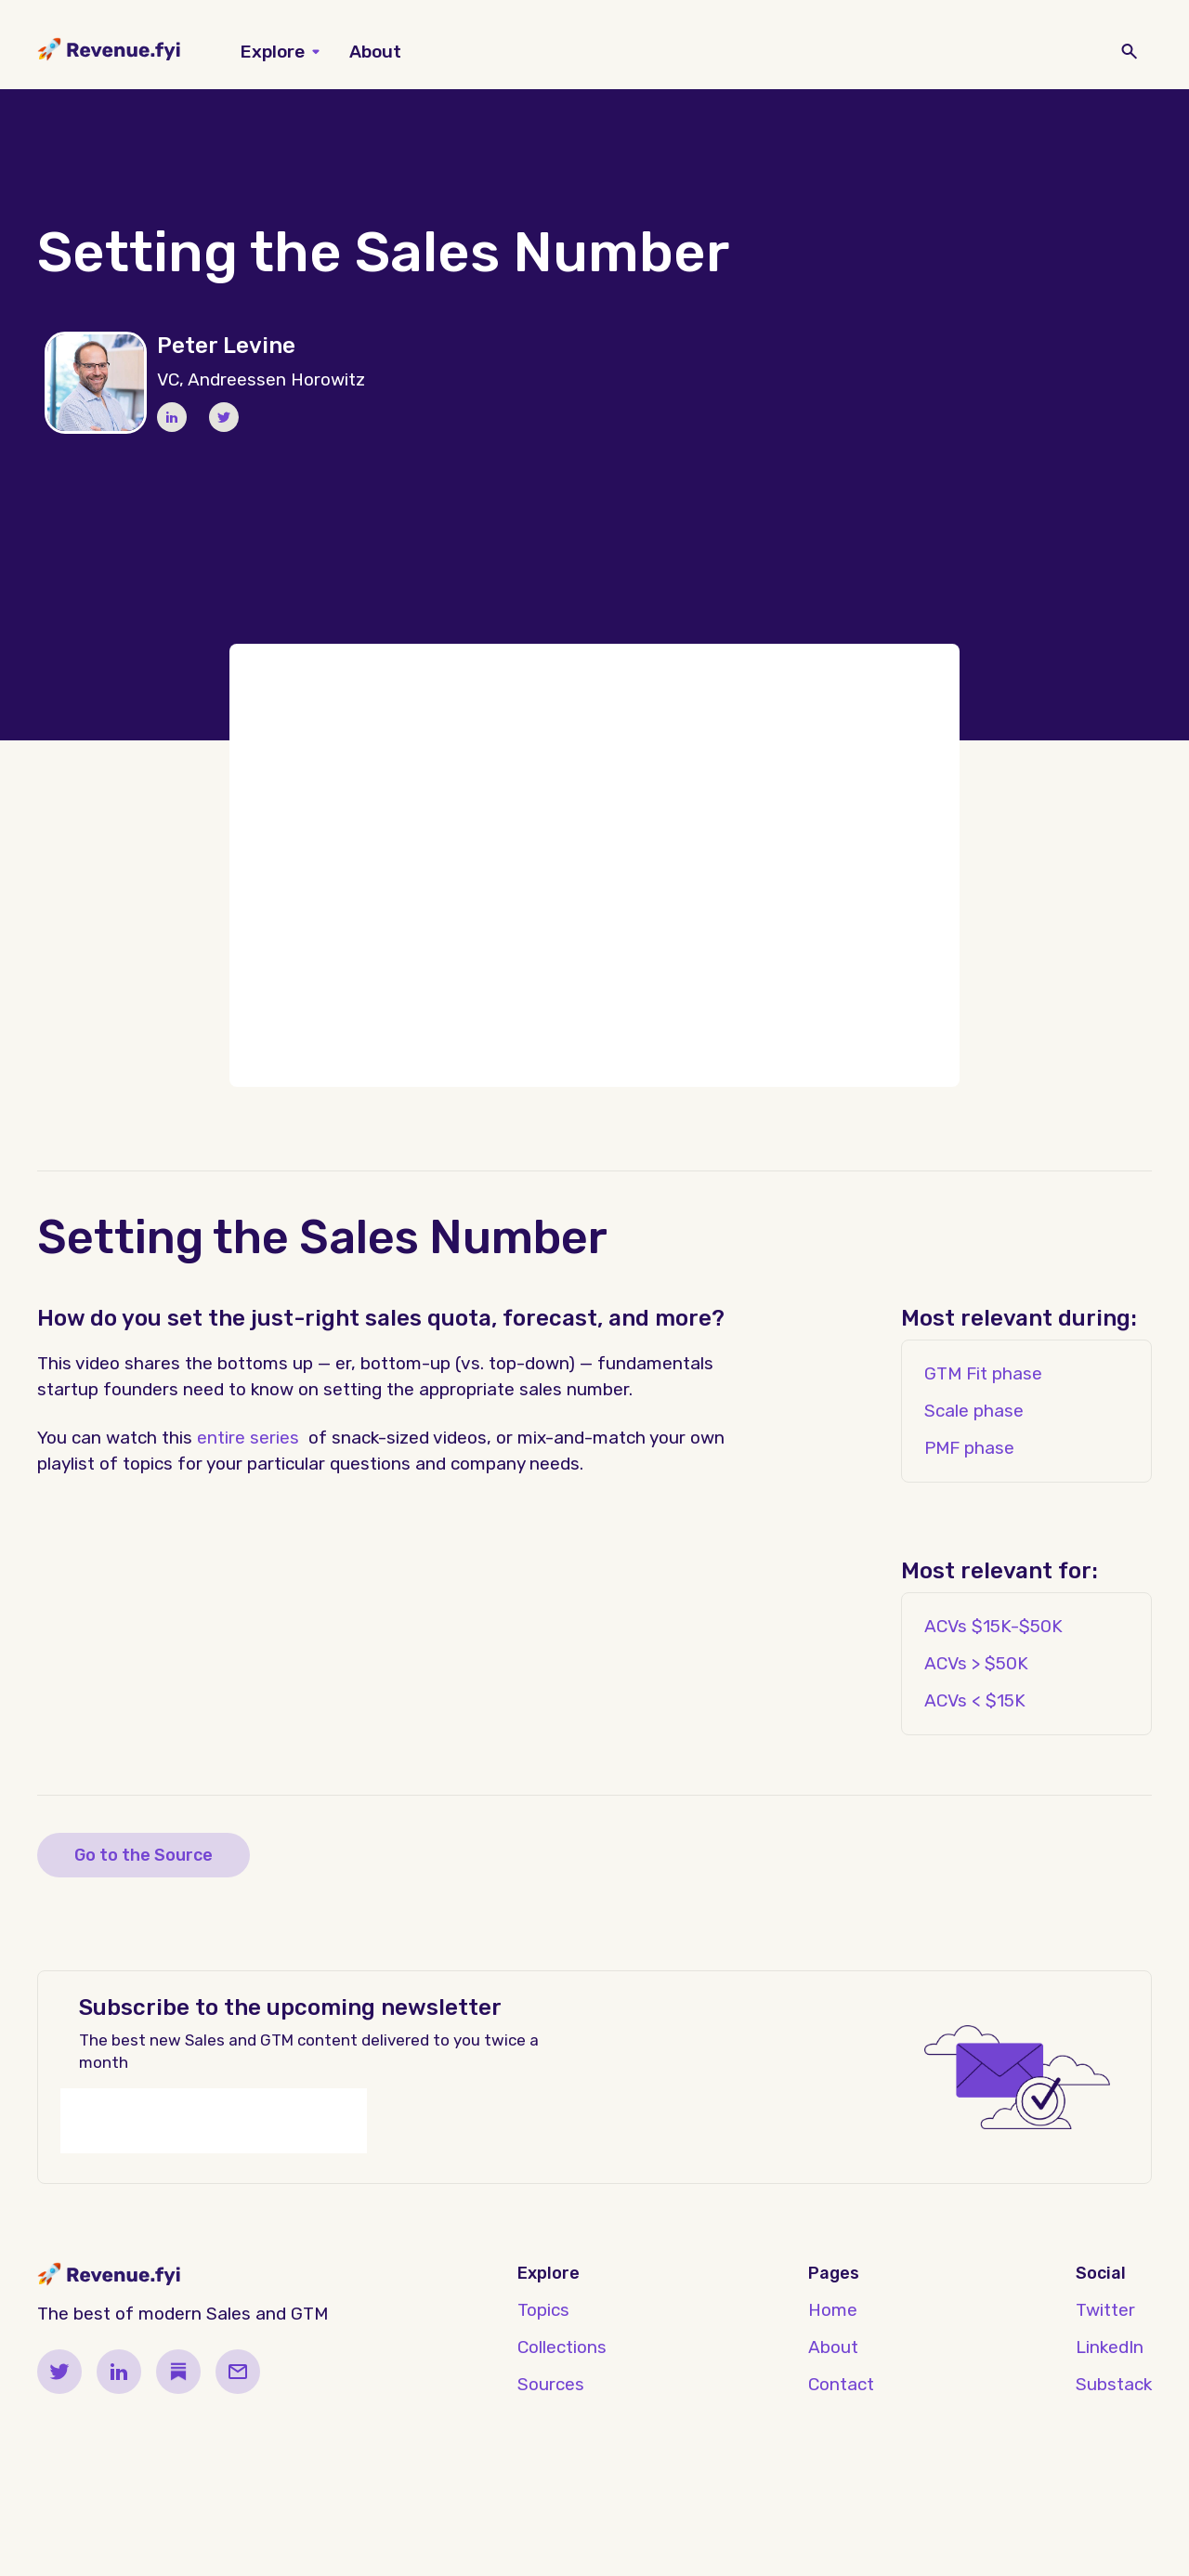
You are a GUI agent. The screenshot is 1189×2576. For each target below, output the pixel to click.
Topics (543, 2310)
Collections (562, 2347)
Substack (1114, 2384)
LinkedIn (1109, 2347)
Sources (550, 2384)
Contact (841, 2384)
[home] (109, 52)
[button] (280, 52)
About (375, 51)
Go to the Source (143, 1855)
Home (832, 2310)
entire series (248, 1437)
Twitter (1105, 2310)
